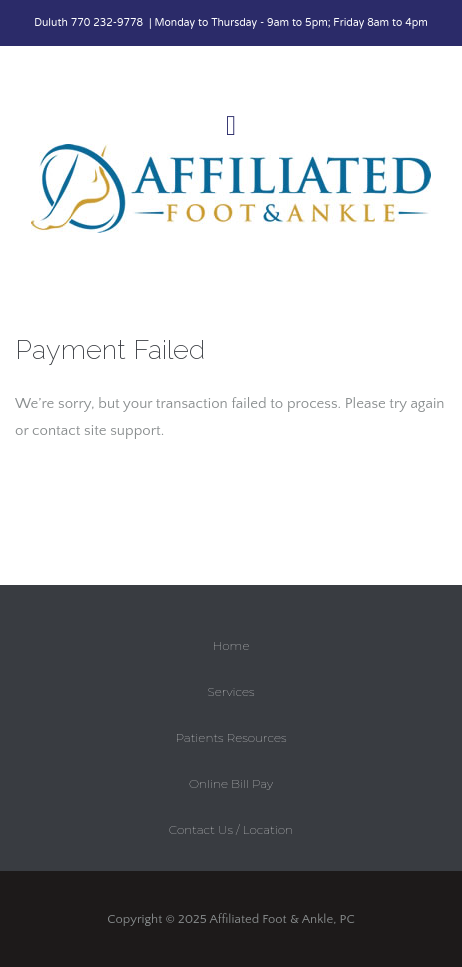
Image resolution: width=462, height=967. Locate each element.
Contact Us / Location (231, 829)
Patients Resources (230, 737)
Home (231, 645)
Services (230, 691)
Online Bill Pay (231, 783)
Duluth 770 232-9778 (90, 23)
